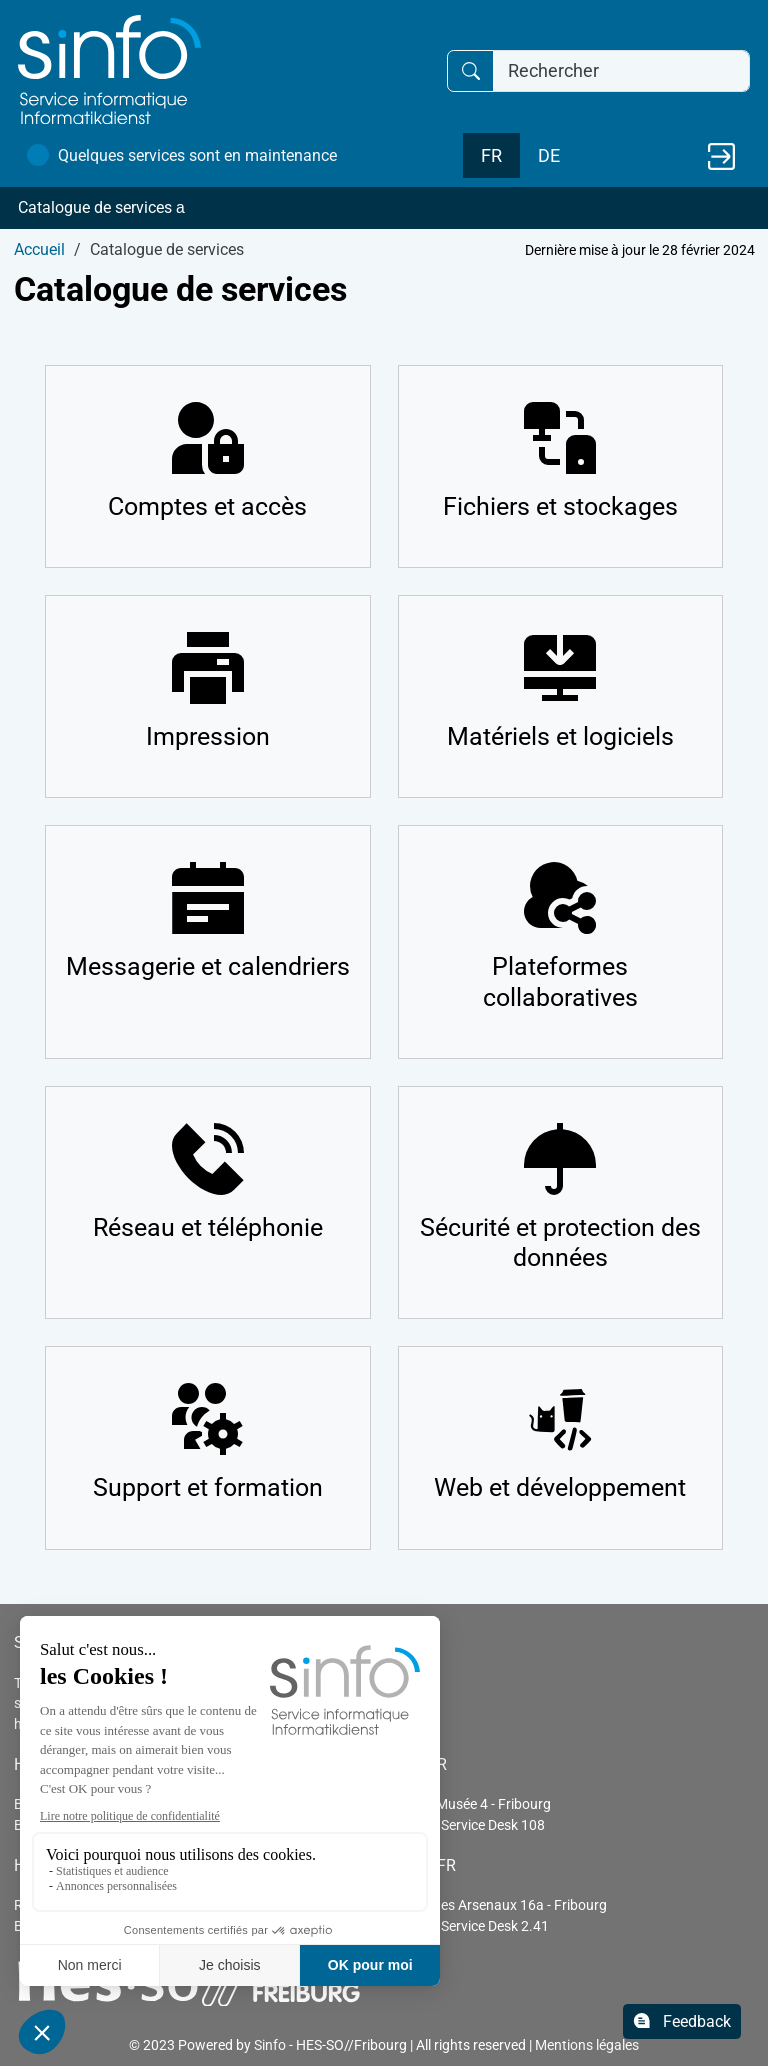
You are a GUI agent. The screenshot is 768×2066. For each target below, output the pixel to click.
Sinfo (270, 2045)
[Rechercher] (621, 71)
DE (549, 155)
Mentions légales (587, 2045)
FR (491, 155)
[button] (384, 208)
